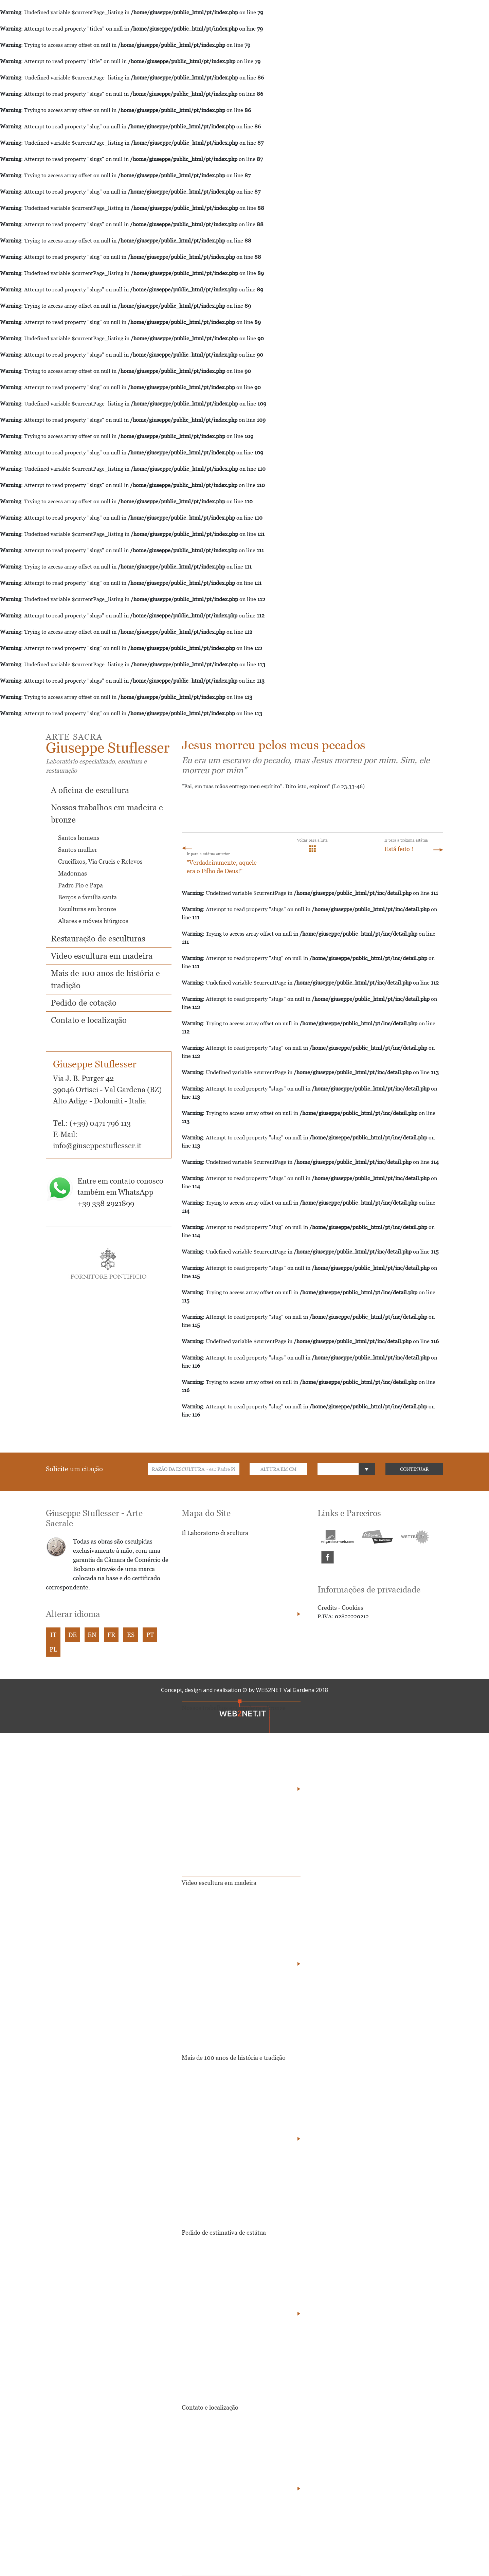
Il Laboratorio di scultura (215, 1532)
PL (53, 1649)
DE (72, 1634)
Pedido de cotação (83, 1003)
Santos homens (78, 837)
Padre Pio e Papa (80, 885)
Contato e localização (89, 1020)
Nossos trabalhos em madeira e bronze (234, 1707)
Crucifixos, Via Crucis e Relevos (100, 861)
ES (130, 1634)
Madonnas (72, 873)
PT (150, 1634)
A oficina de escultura (90, 790)
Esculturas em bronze (87, 909)
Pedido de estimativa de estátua (224, 2232)
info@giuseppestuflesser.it (97, 1145)
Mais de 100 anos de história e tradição (234, 2057)
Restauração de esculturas (98, 938)
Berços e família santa (87, 897)
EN (92, 1634)
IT (53, 1634)
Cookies (352, 1607)
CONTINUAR (414, 1469)
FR (111, 1634)
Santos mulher (77, 849)
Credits (327, 1607)
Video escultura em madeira (101, 956)
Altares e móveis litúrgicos (93, 920)
